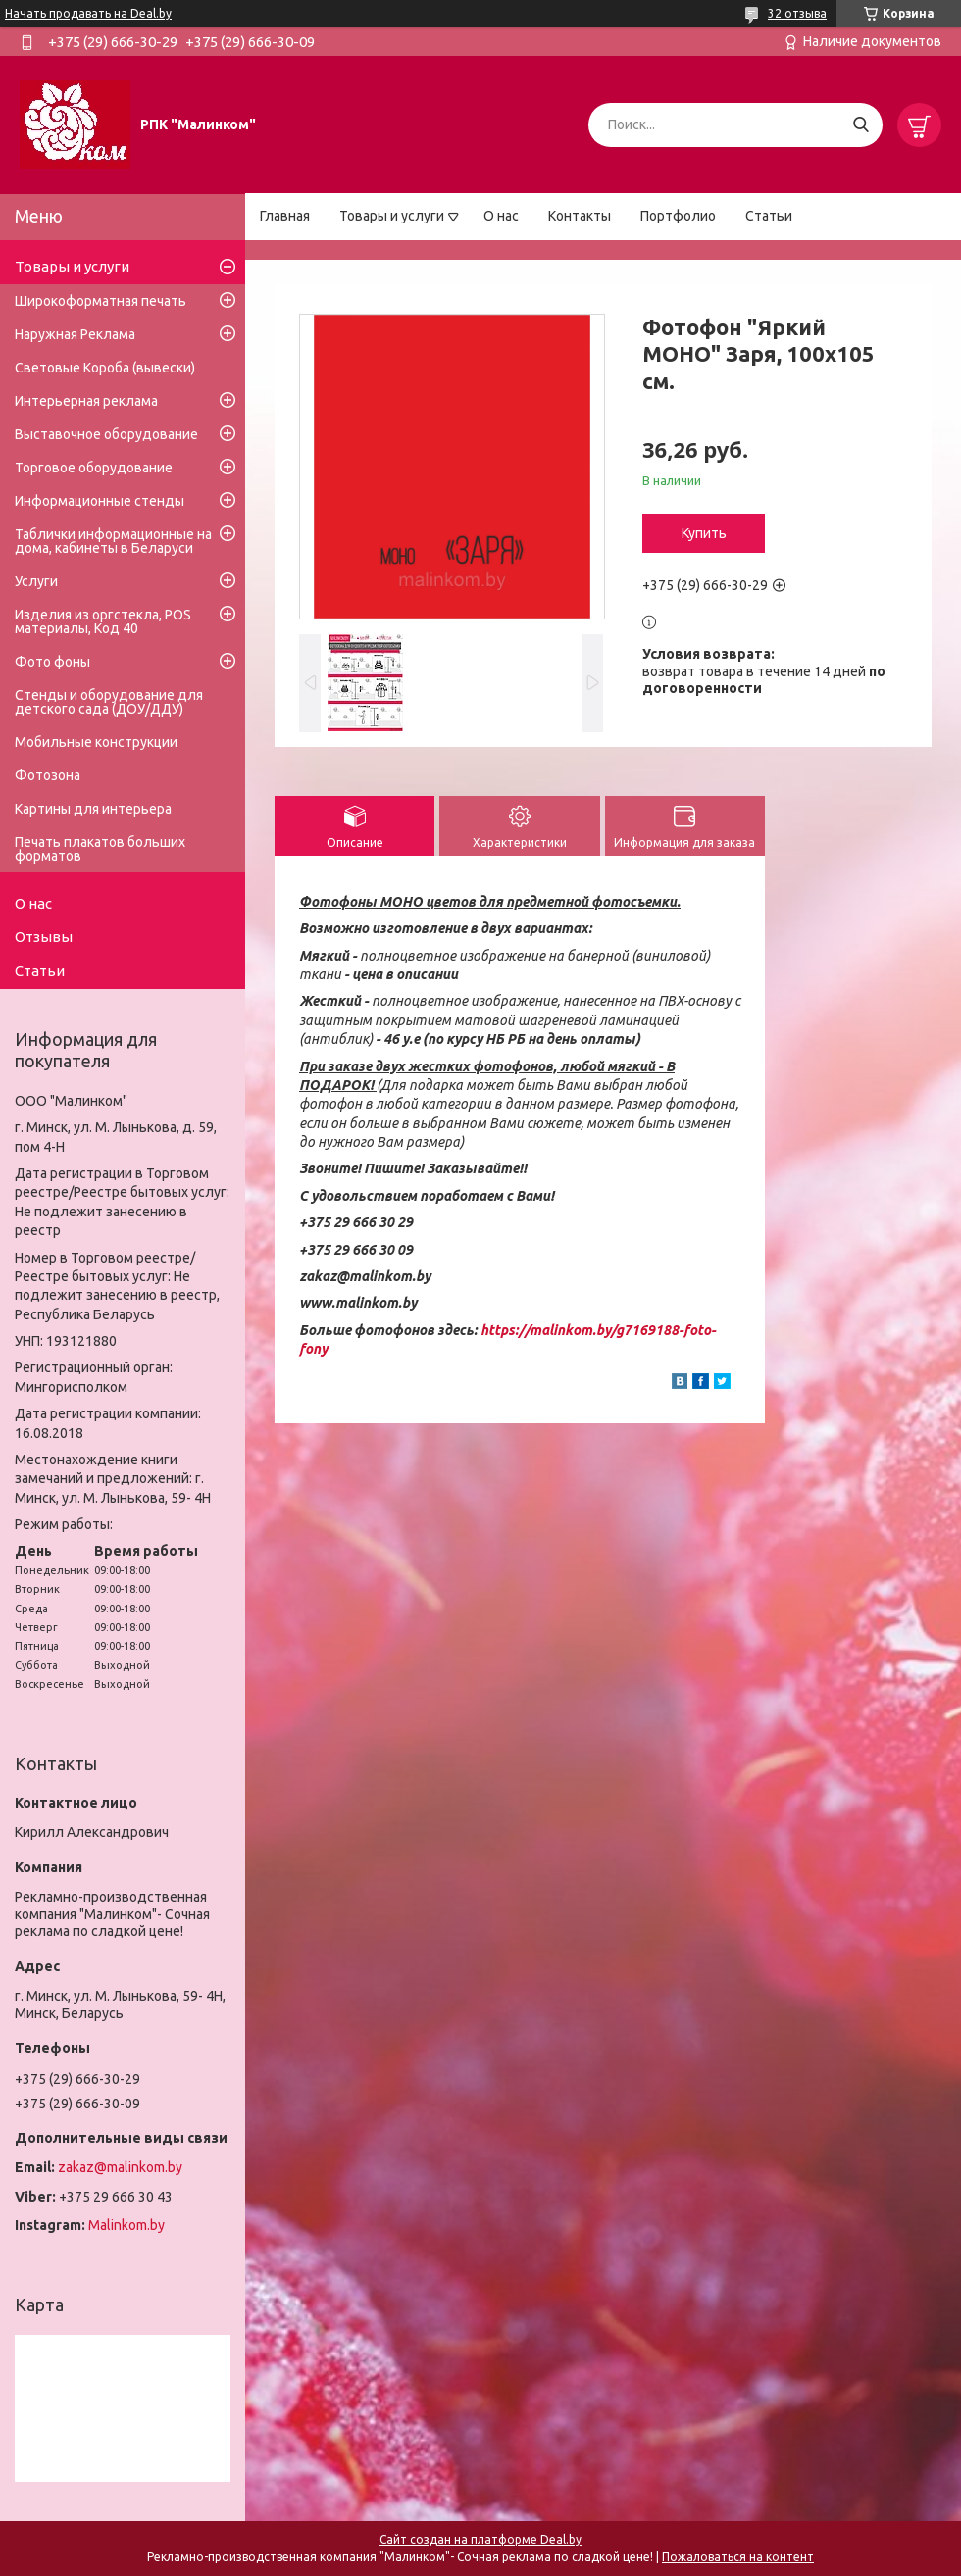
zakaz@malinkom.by (120, 2167)
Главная (285, 215)
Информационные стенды (99, 501)
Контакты (579, 215)
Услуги (36, 581)
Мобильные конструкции (96, 742)
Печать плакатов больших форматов (100, 849)
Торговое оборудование (94, 467)
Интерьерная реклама (86, 401)
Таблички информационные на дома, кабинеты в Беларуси (113, 541)
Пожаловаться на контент (738, 2557)
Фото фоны (52, 661)
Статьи (768, 215)
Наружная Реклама (75, 334)
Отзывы (44, 936)
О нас (501, 215)
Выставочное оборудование (106, 434)
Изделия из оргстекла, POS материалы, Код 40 (103, 621)
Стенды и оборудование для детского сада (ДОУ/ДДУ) (109, 702)
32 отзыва (797, 13)
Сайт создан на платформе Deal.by (480, 2539)
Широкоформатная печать (100, 301)
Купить (704, 533)
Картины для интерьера (93, 809)
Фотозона (47, 775)
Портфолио (678, 215)
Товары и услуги (391, 215)
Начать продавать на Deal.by (88, 13)
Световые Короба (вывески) (105, 367)
